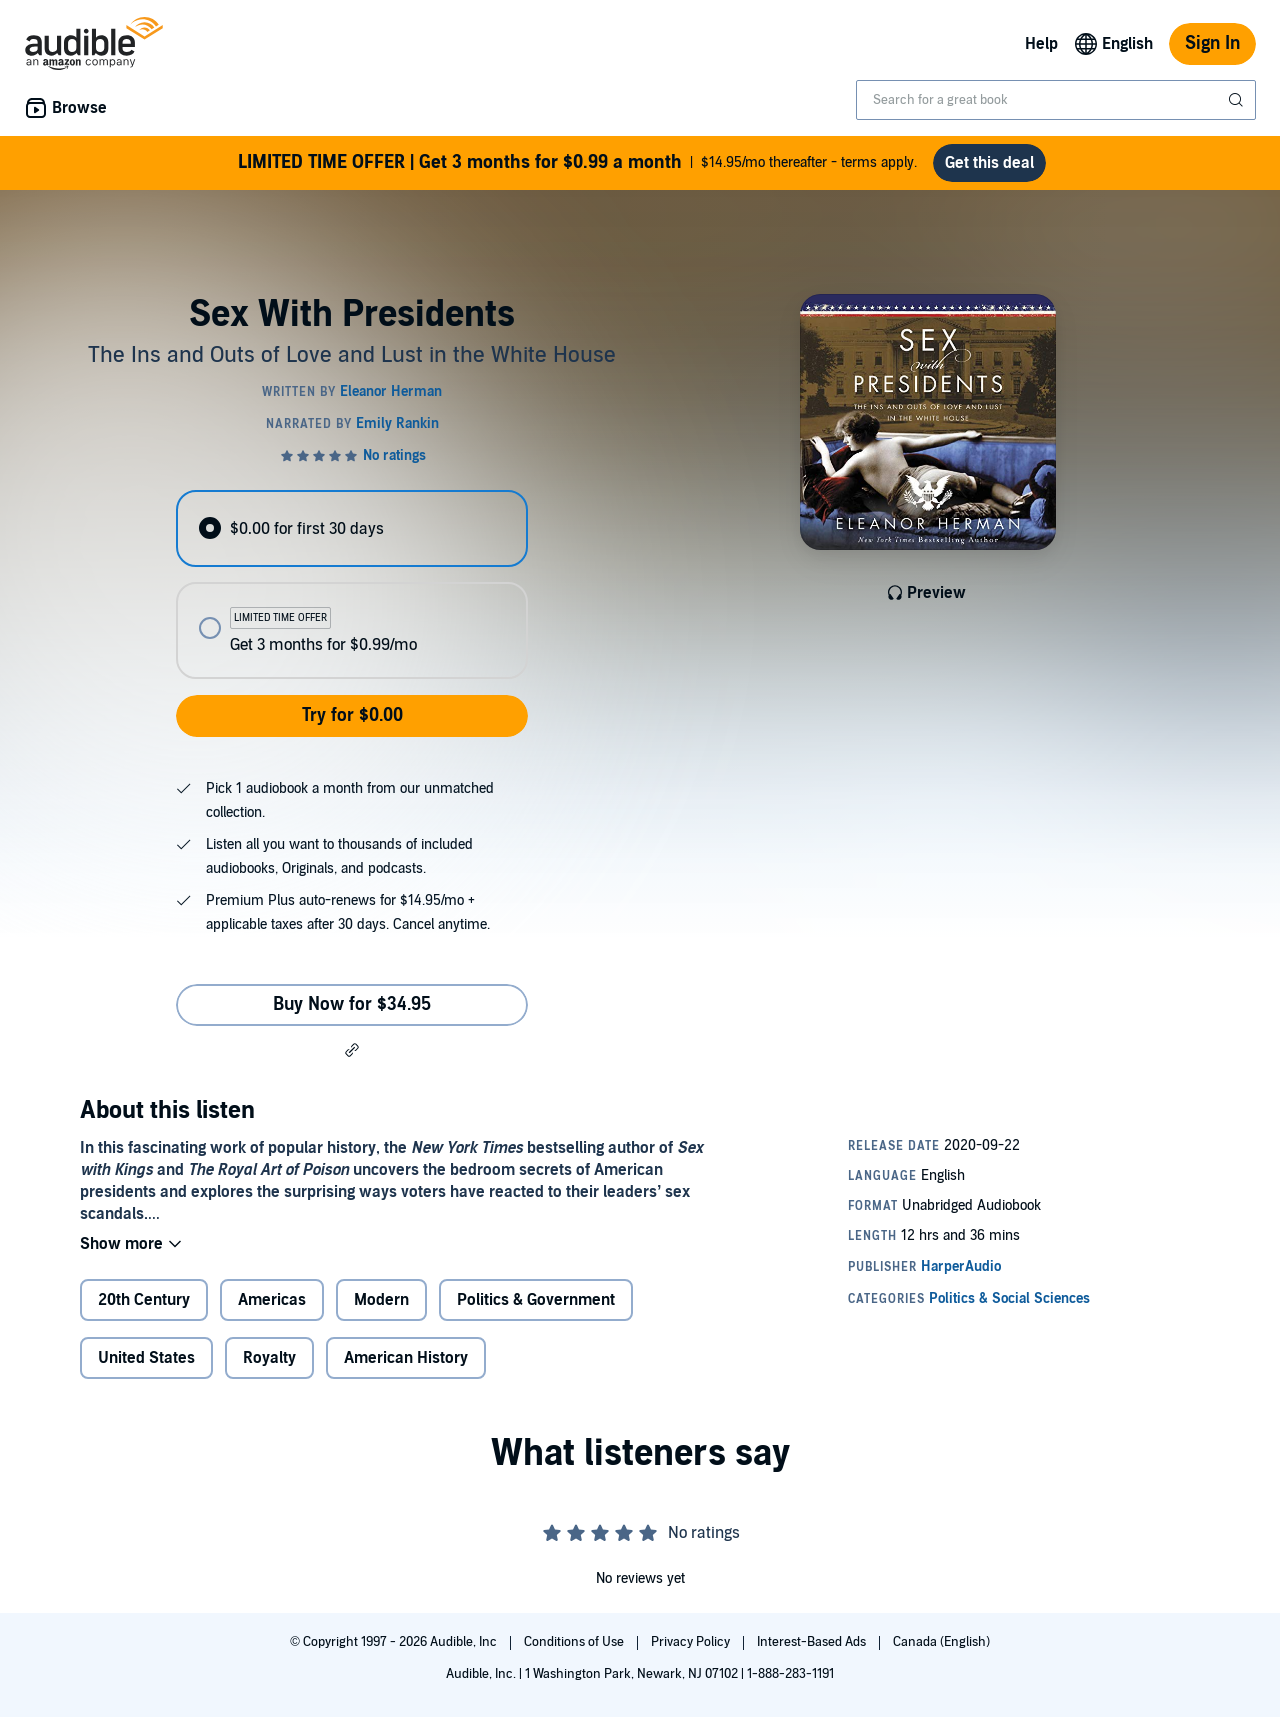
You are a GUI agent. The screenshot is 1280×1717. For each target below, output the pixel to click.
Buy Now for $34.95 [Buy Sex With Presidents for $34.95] (352, 1004)
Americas (272, 1300)
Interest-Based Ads (813, 1642)
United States (146, 1358)
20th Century (144, 1300)
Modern (381, 1300)
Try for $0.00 (352, 715)
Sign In (1212, 43)
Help (1041, 44)
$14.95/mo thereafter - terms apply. (577, 163)
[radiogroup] (352, 584)
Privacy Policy (692, 1642)
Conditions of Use (575, 1642)
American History (406, 1358)
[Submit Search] (1238, 100)
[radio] (352, 528)
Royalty (269, 1358)
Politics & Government (536, 1300)
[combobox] (1056, 100)
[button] (352, 1050)
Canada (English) (941, 1642)
